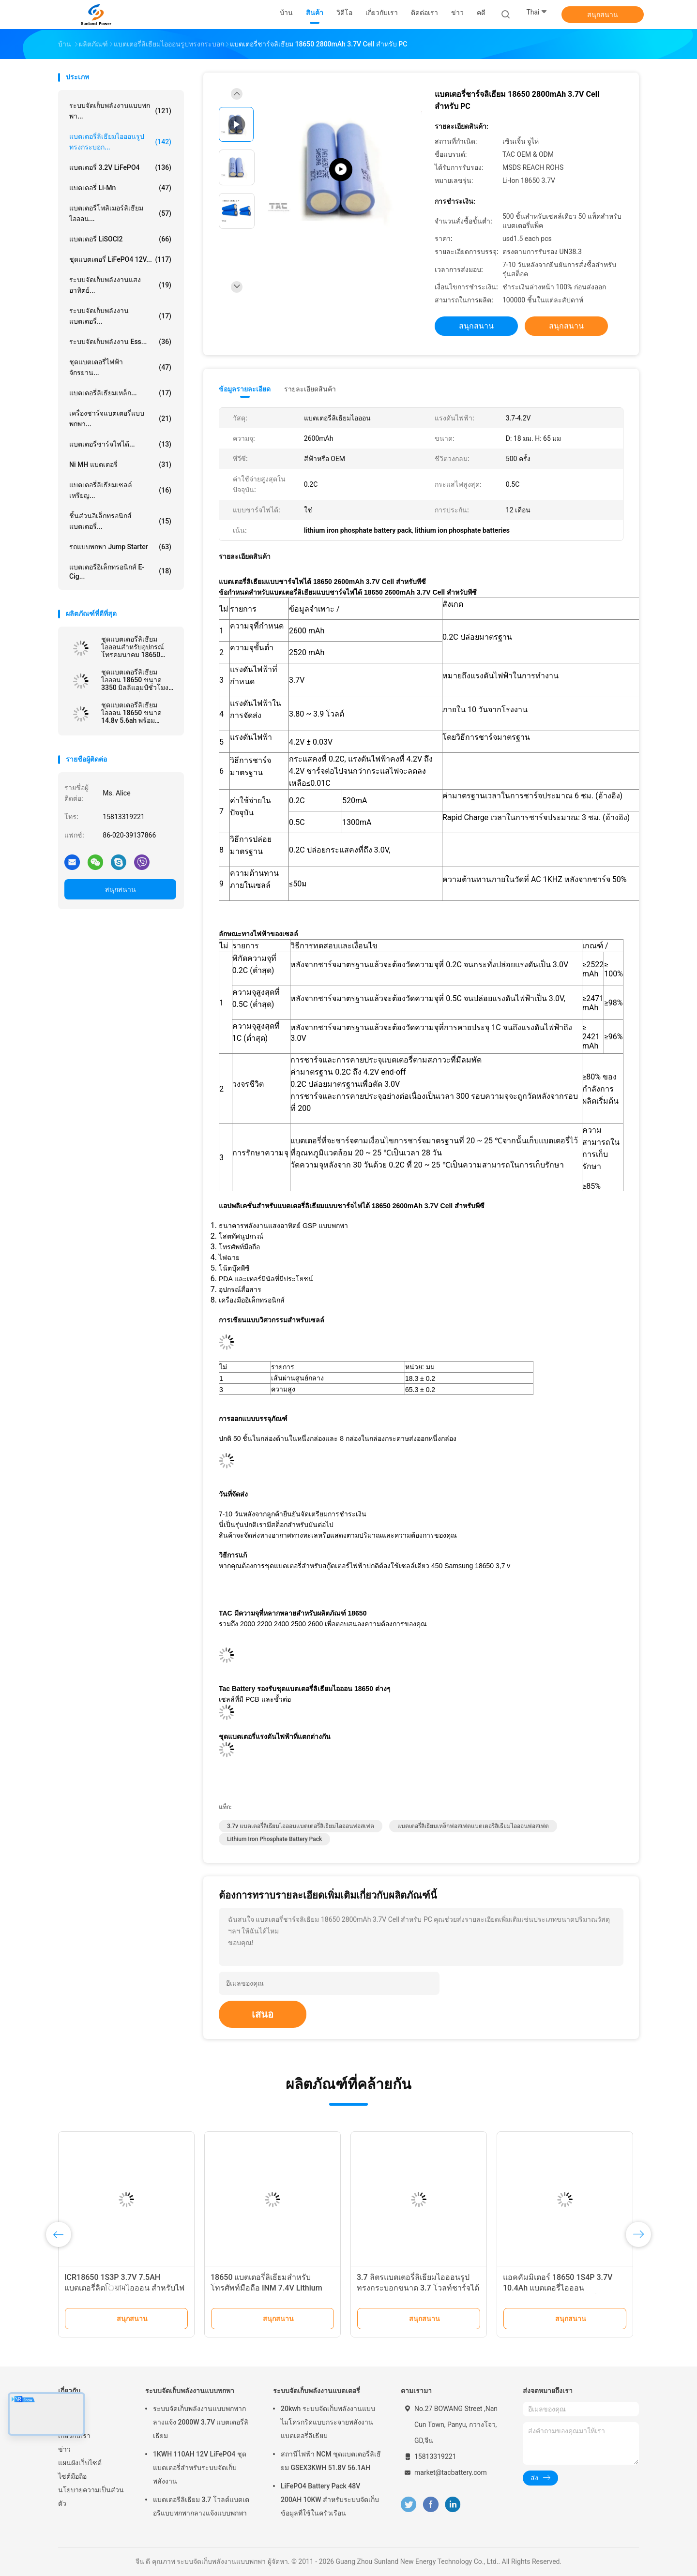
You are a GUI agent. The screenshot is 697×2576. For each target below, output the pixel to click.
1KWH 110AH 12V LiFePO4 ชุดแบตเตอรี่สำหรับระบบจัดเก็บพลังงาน (199, 2467)
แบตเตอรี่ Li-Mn (120, 188)
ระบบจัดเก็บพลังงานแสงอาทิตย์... (120, 285)
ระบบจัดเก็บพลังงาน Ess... (120, 341)
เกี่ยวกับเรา (74, 2436)
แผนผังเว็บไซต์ (80, 2463)
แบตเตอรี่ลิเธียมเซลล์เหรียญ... (120, 490)
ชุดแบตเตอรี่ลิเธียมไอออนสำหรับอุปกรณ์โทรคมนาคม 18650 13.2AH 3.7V (132, 647)
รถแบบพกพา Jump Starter (120, 547)
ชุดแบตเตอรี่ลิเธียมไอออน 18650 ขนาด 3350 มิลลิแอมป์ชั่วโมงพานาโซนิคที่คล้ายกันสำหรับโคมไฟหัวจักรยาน (138, 679)
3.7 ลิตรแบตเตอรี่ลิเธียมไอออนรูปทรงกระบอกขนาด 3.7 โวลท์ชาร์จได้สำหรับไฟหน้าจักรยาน (418, 2288)
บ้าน (64, 2408)
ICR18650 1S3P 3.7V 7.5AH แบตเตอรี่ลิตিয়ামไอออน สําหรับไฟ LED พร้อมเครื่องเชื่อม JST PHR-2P (124, 2288)
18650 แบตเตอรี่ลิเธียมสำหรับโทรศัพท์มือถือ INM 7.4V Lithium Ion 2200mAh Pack (266, 2288)
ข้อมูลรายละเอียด (245, 389)
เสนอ (262, 2014)
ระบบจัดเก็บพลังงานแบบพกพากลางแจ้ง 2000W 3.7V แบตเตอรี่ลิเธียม (200, 2422)
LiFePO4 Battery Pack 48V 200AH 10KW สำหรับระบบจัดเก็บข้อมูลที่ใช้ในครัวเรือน (330, 2499)
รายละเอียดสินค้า (310, 389)
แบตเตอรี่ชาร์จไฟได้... (120, 444)
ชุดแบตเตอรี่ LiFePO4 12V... (120, 259)
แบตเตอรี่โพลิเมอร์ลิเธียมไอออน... (120, 213)
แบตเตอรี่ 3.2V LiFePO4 (120, 167)
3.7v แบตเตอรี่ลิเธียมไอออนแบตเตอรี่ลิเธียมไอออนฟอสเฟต (300, 1826)
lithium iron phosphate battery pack (274, 1839)
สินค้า (67, 2422)
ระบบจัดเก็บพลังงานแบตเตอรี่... (120, 316)
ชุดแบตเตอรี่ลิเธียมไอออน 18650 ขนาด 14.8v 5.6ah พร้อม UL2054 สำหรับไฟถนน (135, 712)
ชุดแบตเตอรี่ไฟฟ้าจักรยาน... (120, 367)
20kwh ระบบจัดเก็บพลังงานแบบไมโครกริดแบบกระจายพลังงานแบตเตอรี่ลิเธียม (328, 2422)
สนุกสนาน (602, 14)
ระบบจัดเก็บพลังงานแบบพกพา (189, 2391)
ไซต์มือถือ (72, 2476)
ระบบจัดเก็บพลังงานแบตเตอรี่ (316, 2391)
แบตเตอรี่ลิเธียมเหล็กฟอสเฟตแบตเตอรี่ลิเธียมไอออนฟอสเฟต (473, 1826)
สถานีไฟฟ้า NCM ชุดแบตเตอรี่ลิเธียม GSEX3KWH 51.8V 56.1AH (331, 2460)
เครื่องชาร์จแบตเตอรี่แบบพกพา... (120, 418)
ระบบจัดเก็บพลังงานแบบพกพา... (120, 111)
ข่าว (64, 2449)
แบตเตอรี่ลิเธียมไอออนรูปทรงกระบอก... (120, 142)
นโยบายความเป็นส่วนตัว (91, 2496)
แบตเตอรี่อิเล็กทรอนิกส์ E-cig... (120, 571)
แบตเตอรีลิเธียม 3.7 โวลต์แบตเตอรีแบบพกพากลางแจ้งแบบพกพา (201, 2506)
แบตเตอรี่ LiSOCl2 (120, 239)
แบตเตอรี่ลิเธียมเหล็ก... (120, 393)
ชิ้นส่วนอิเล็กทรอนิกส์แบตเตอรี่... (120, 521)
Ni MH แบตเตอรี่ (120, 464)
